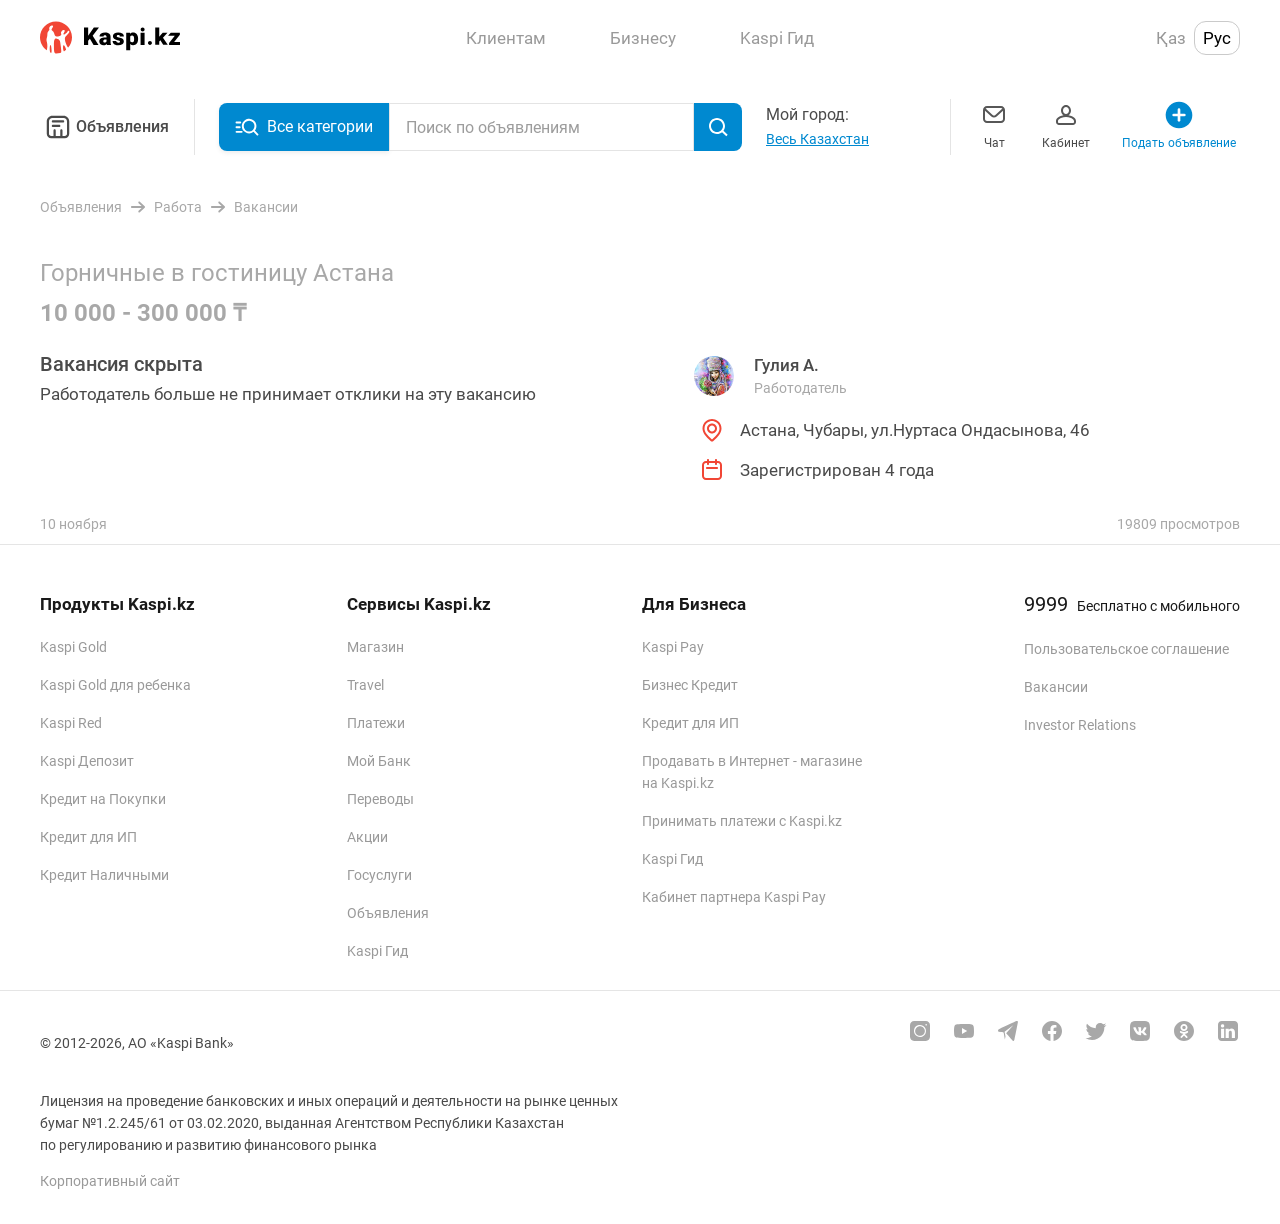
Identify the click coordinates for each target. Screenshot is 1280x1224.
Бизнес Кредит (690, 685)
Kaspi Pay (673, 647)
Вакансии (1056, 687)
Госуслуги (379, 875)
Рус (1217, 38)
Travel (365, 685)
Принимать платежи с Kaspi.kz (742, 821)
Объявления (104, 127)
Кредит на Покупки (103, 799)
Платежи (376, 723)
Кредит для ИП (88, 837)
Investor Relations (1080, 725)
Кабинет (1066, 124)
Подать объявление (1179, 124)
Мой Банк (379, 761)
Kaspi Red (71, 723)
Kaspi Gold (73, 647)
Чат (994, 124)
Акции (367, 837)
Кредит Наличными (104, 875)
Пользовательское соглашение (1126, 649)
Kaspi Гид (377, 951)
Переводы (380, 799)
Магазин (375, 647)
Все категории (304, 127)
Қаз (1171, 38)
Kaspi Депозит (87, 761)
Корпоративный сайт (110, 1181)
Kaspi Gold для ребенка (115, 685)
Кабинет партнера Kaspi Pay (734, 897)
